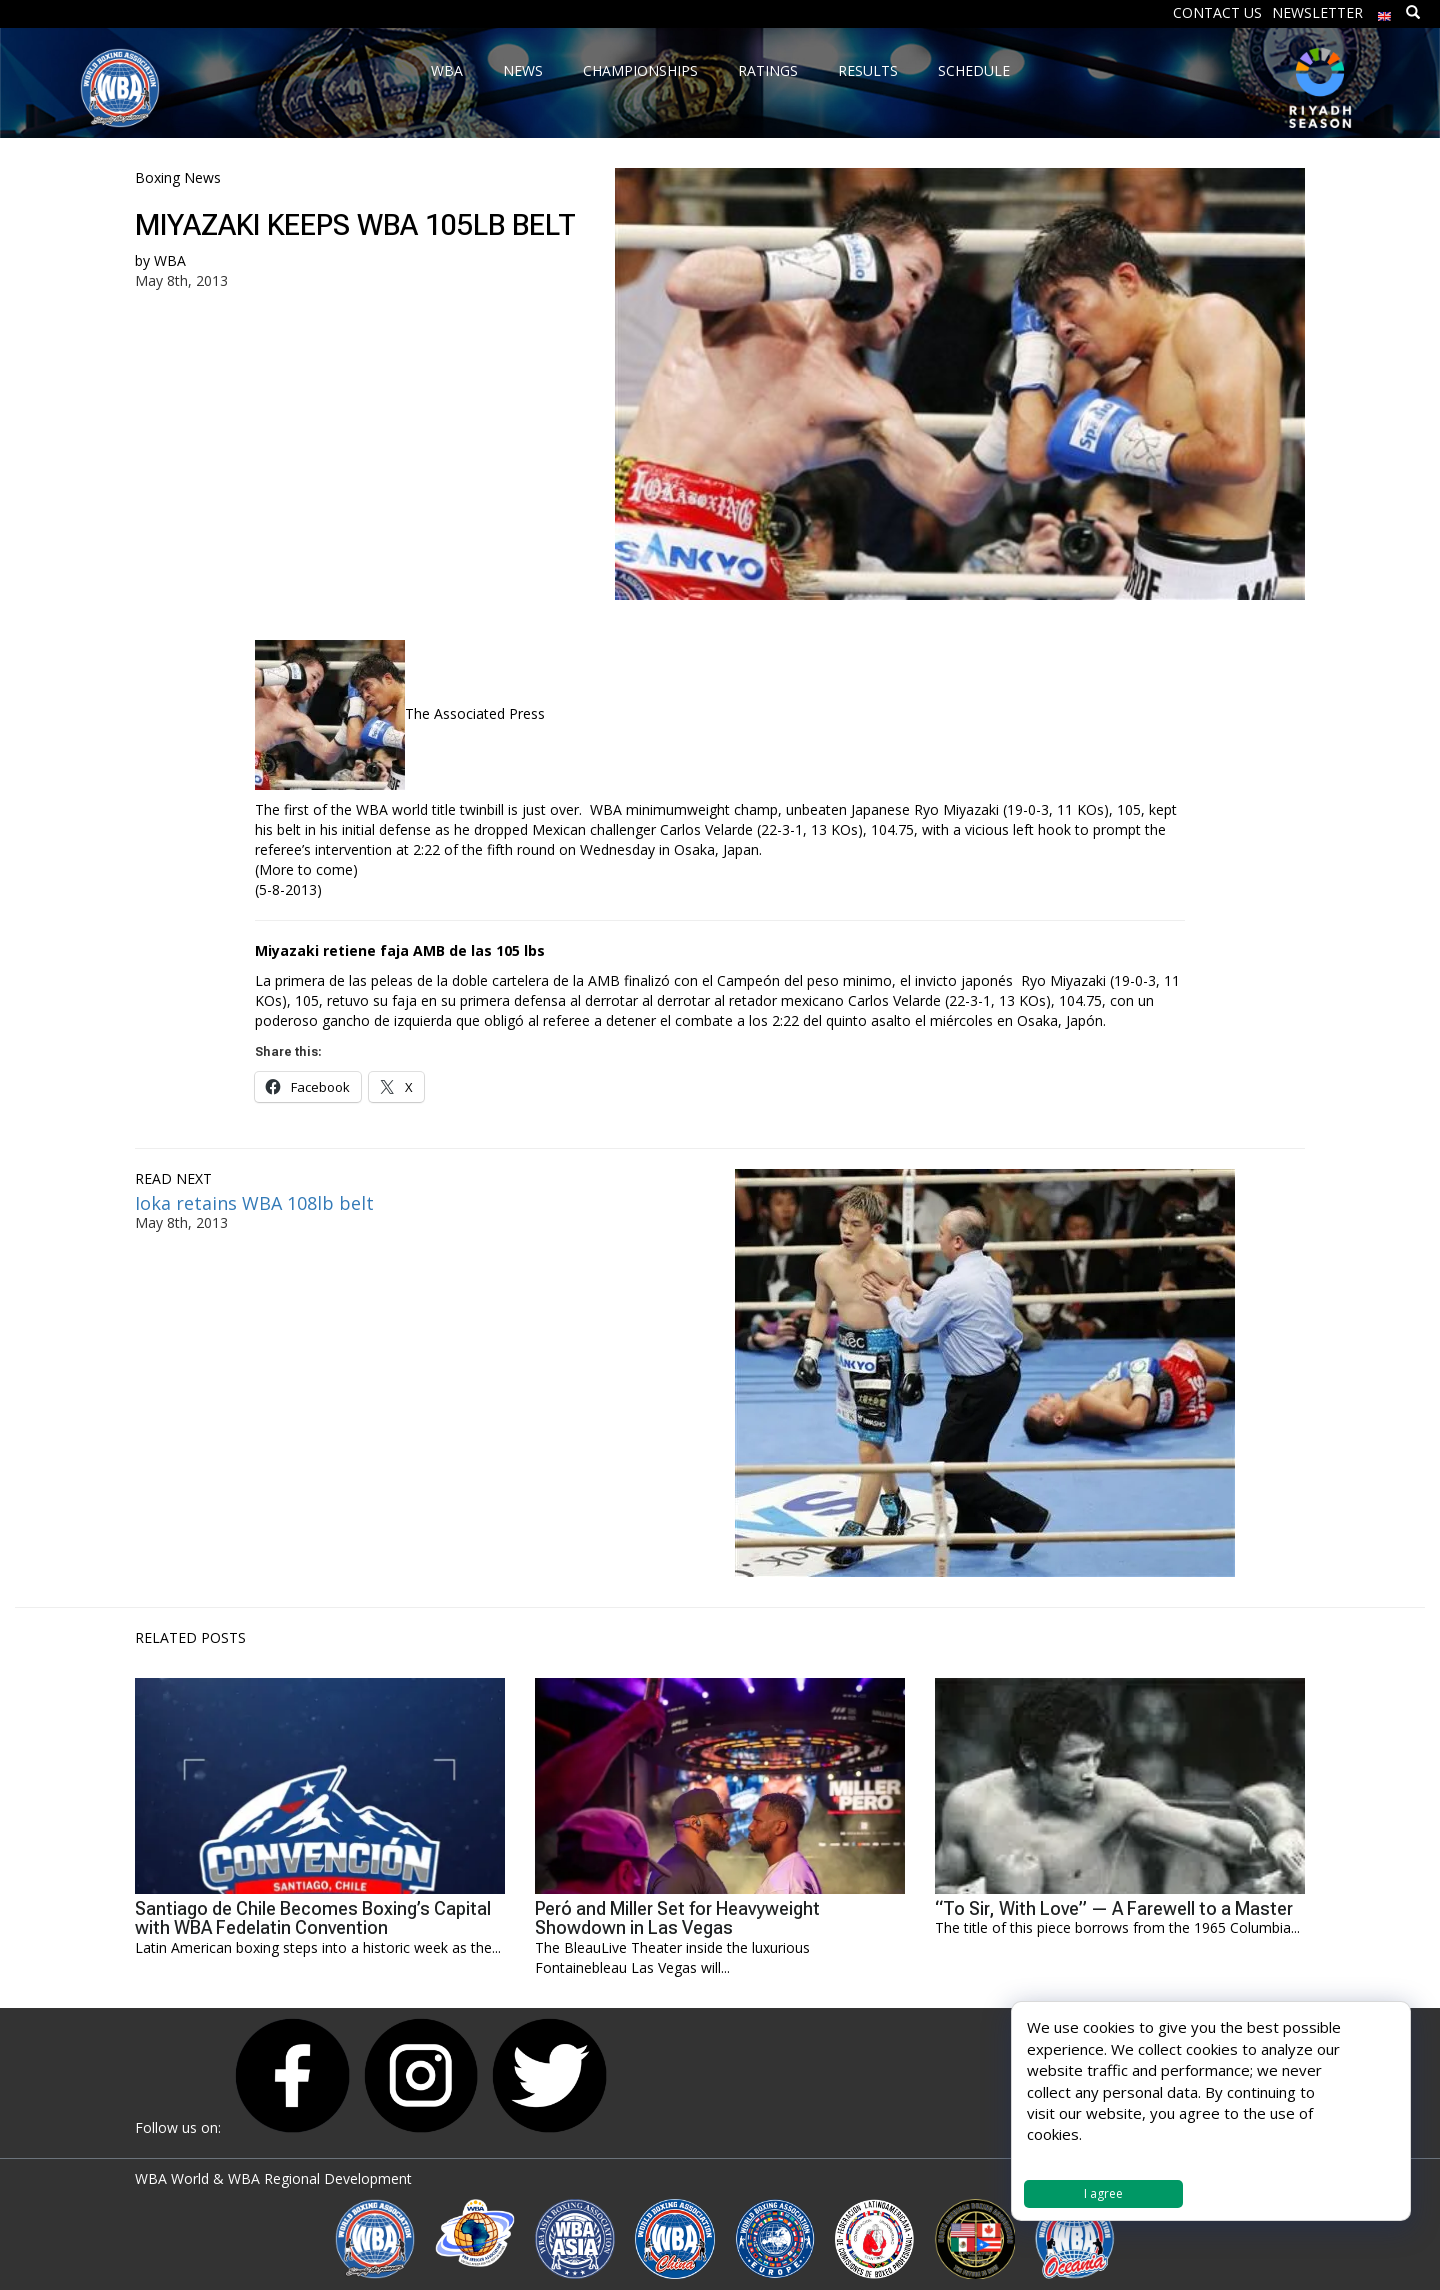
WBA (170, 260)
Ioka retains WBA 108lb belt (254, 1203)
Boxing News (178, 177)
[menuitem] (1385, 11)
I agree (1103, 2193)
